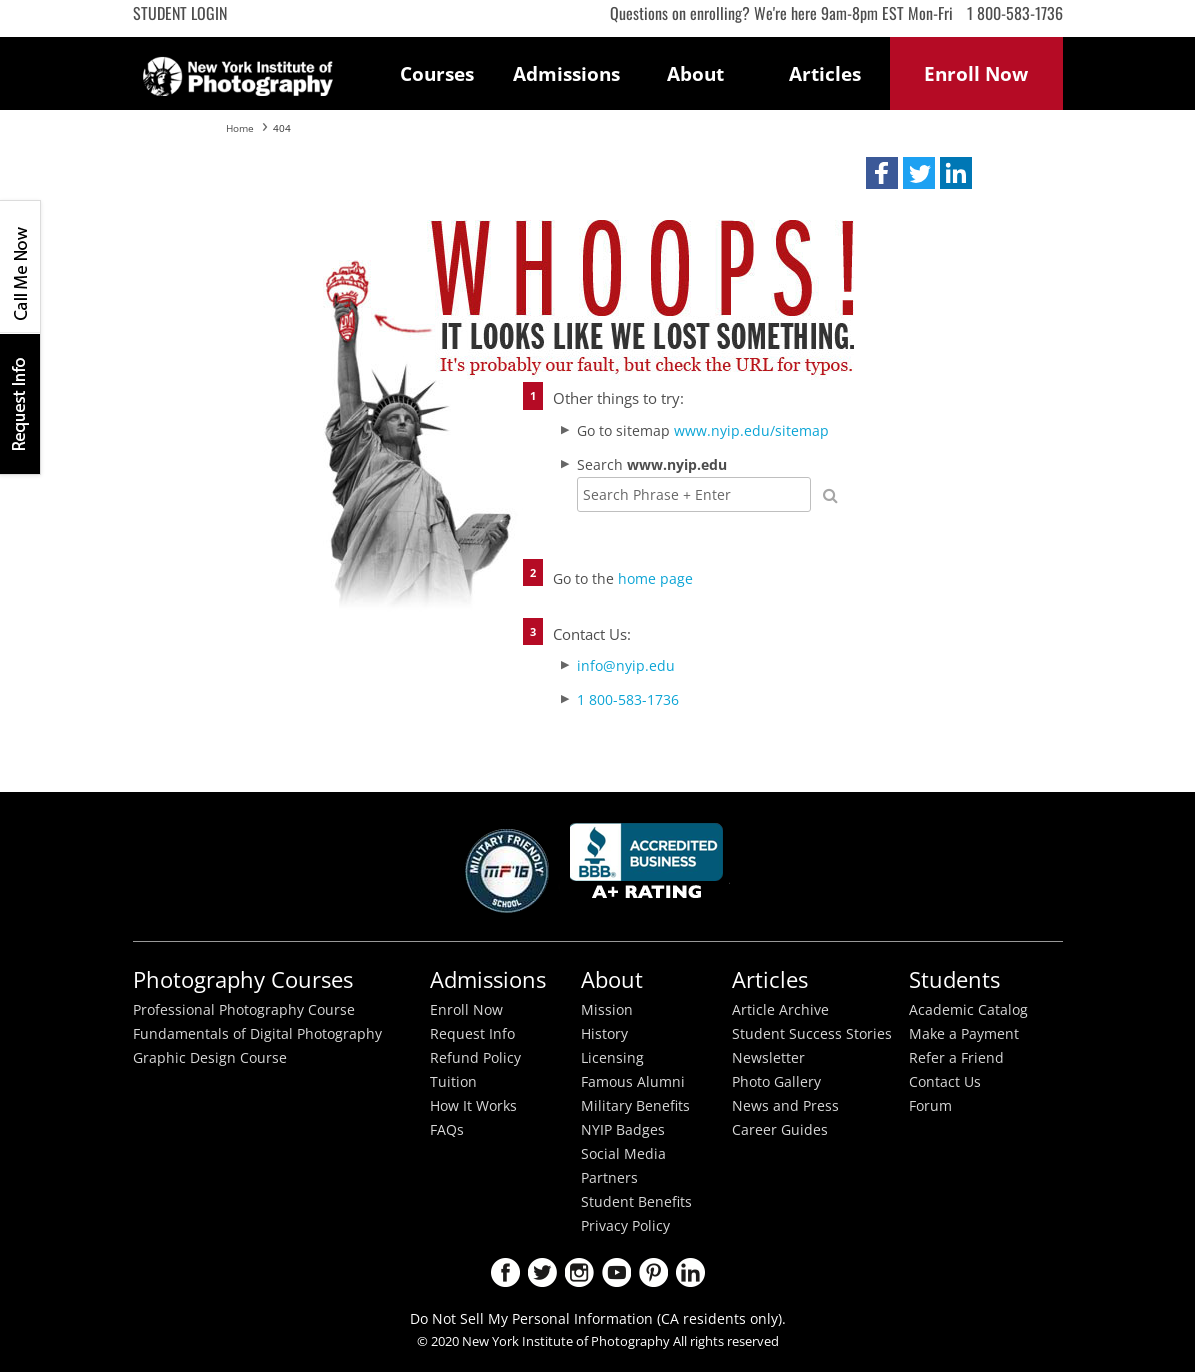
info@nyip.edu (626, 665)
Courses (437, 73)
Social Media (623, 1154)
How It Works (473, 1106)
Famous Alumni (633, 1082)
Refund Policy (475, 1058)
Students (954, 979)
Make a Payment (964, 1034)
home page (655, 578)
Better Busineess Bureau (650, 866)
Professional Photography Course (244, 1010)
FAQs (447, 1130)
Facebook (505, 1272)
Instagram (579, 1272)
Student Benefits (636, 1202)
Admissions (566, 73)
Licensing (612, 1058)
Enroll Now (466, 1010)
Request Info (20, 403)
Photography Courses (243, 979)
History (604, 1034)
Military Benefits (635, 1106)
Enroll (976, 73)
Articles (825, 73)
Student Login (180, 13)
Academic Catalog (968, 1010)
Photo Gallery (776, 1082)
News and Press (785, 1106)
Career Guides (780, 1130)
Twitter (542, 1272)
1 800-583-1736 (1015, 13)
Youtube (616, 1272)
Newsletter (768, 1058)
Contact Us (945, 1082)
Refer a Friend (956, 1058)
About (695, 73)
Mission (607, 1010)
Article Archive (780, 1010)
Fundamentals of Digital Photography (257, 1034)
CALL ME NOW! (20, 267)
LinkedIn (690, 1272)
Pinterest (653, 1272)
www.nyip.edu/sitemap (751, 430)
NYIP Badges (623, 1130)
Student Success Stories (812, 1034)
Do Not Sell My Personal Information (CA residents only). (598, 1318)
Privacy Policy (625, 1226)
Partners (609, 1178)
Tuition (453, 1082)
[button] (882, 173)
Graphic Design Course (210, 1058)
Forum (930, 1106)
